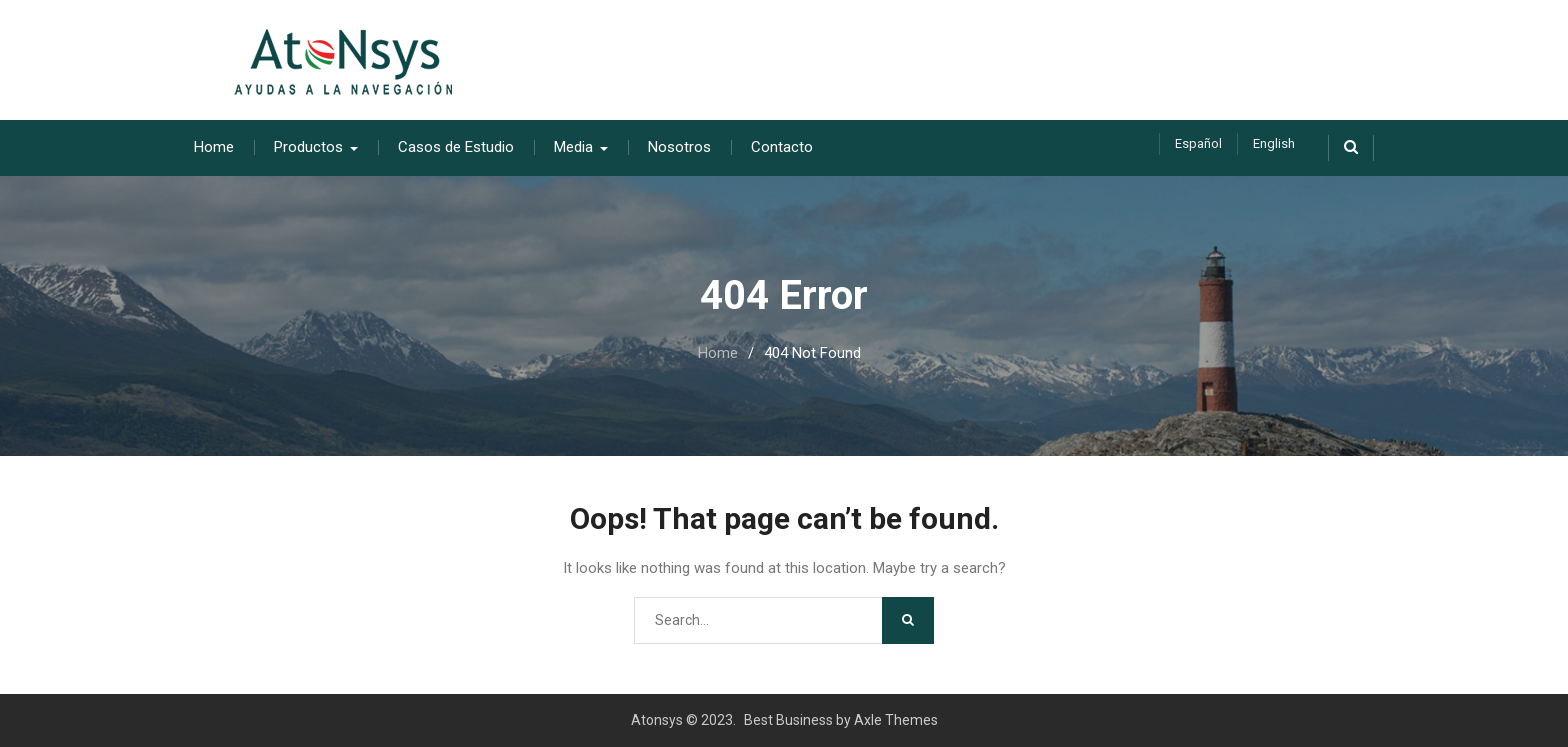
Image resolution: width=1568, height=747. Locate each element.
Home (214, 147)
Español (1198, 143)
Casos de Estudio (456, 147)
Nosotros (679, 147)
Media (573, 147)
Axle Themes (896, 720)
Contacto (782, 147)
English (1274, 143)
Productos (308, 147)
